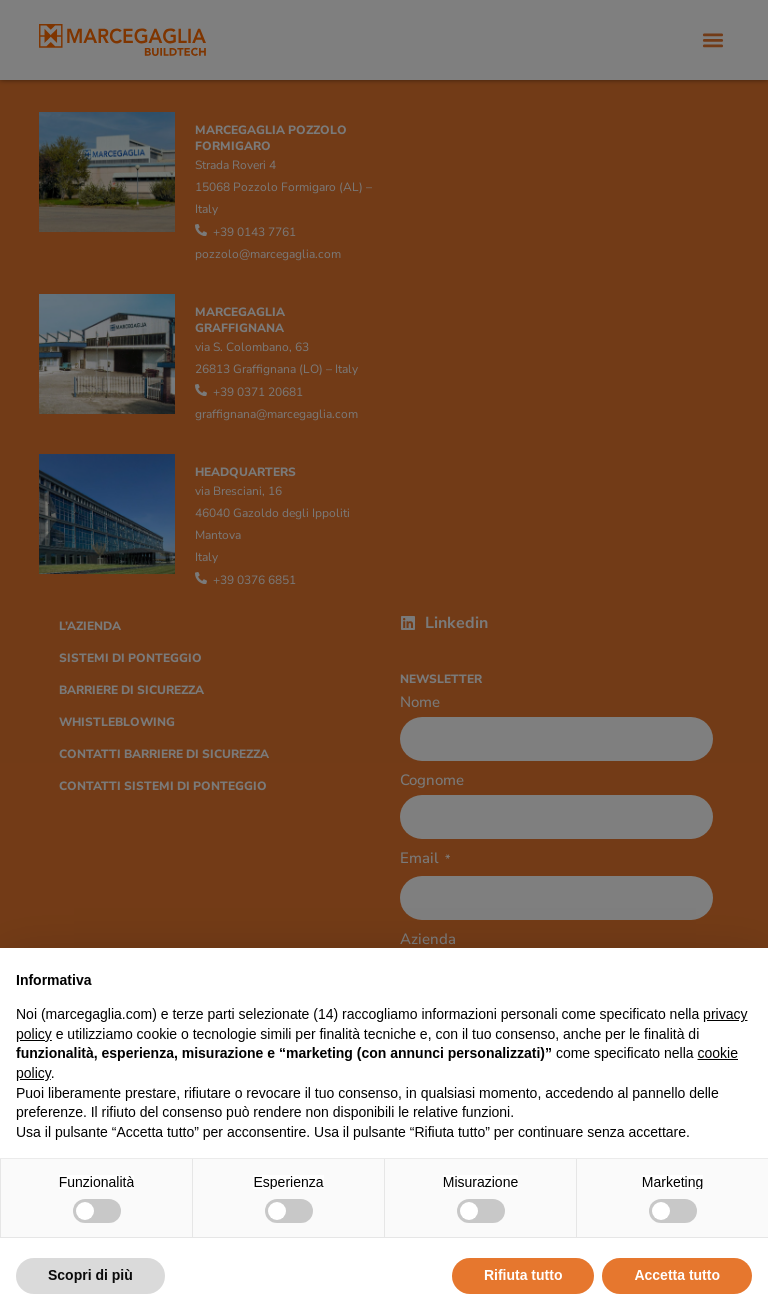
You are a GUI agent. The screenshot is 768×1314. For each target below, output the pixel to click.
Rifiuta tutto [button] (523, 1275)
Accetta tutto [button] (677, 1275)
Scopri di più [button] (90, 1275)
